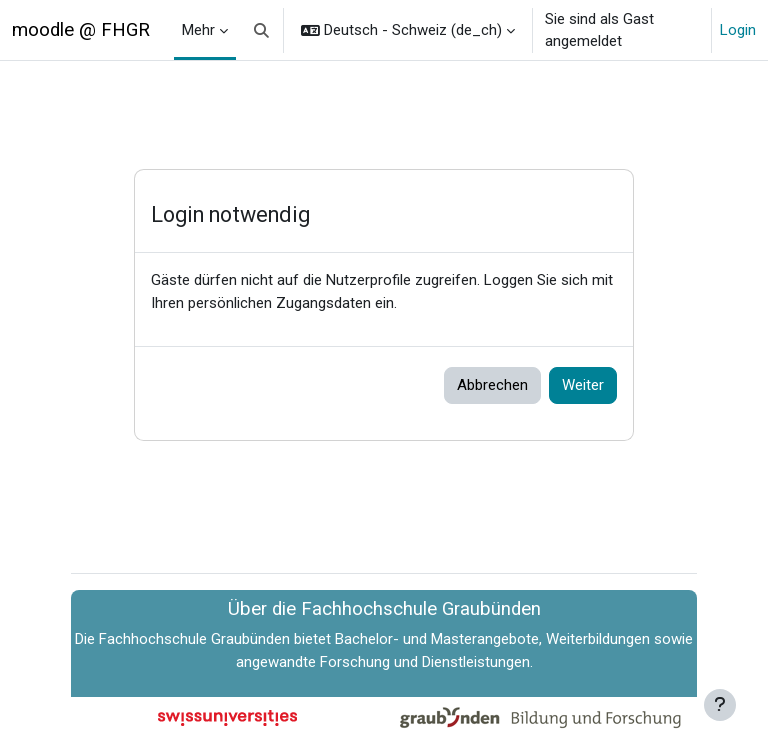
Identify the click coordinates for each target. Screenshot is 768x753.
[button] (261, 30)
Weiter (583, 385)
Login (738, 30)
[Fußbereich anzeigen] (720, 705)
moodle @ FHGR (81, 30)
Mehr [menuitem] (198, 30)
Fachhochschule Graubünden (194, 639)
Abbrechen (492, 385)
